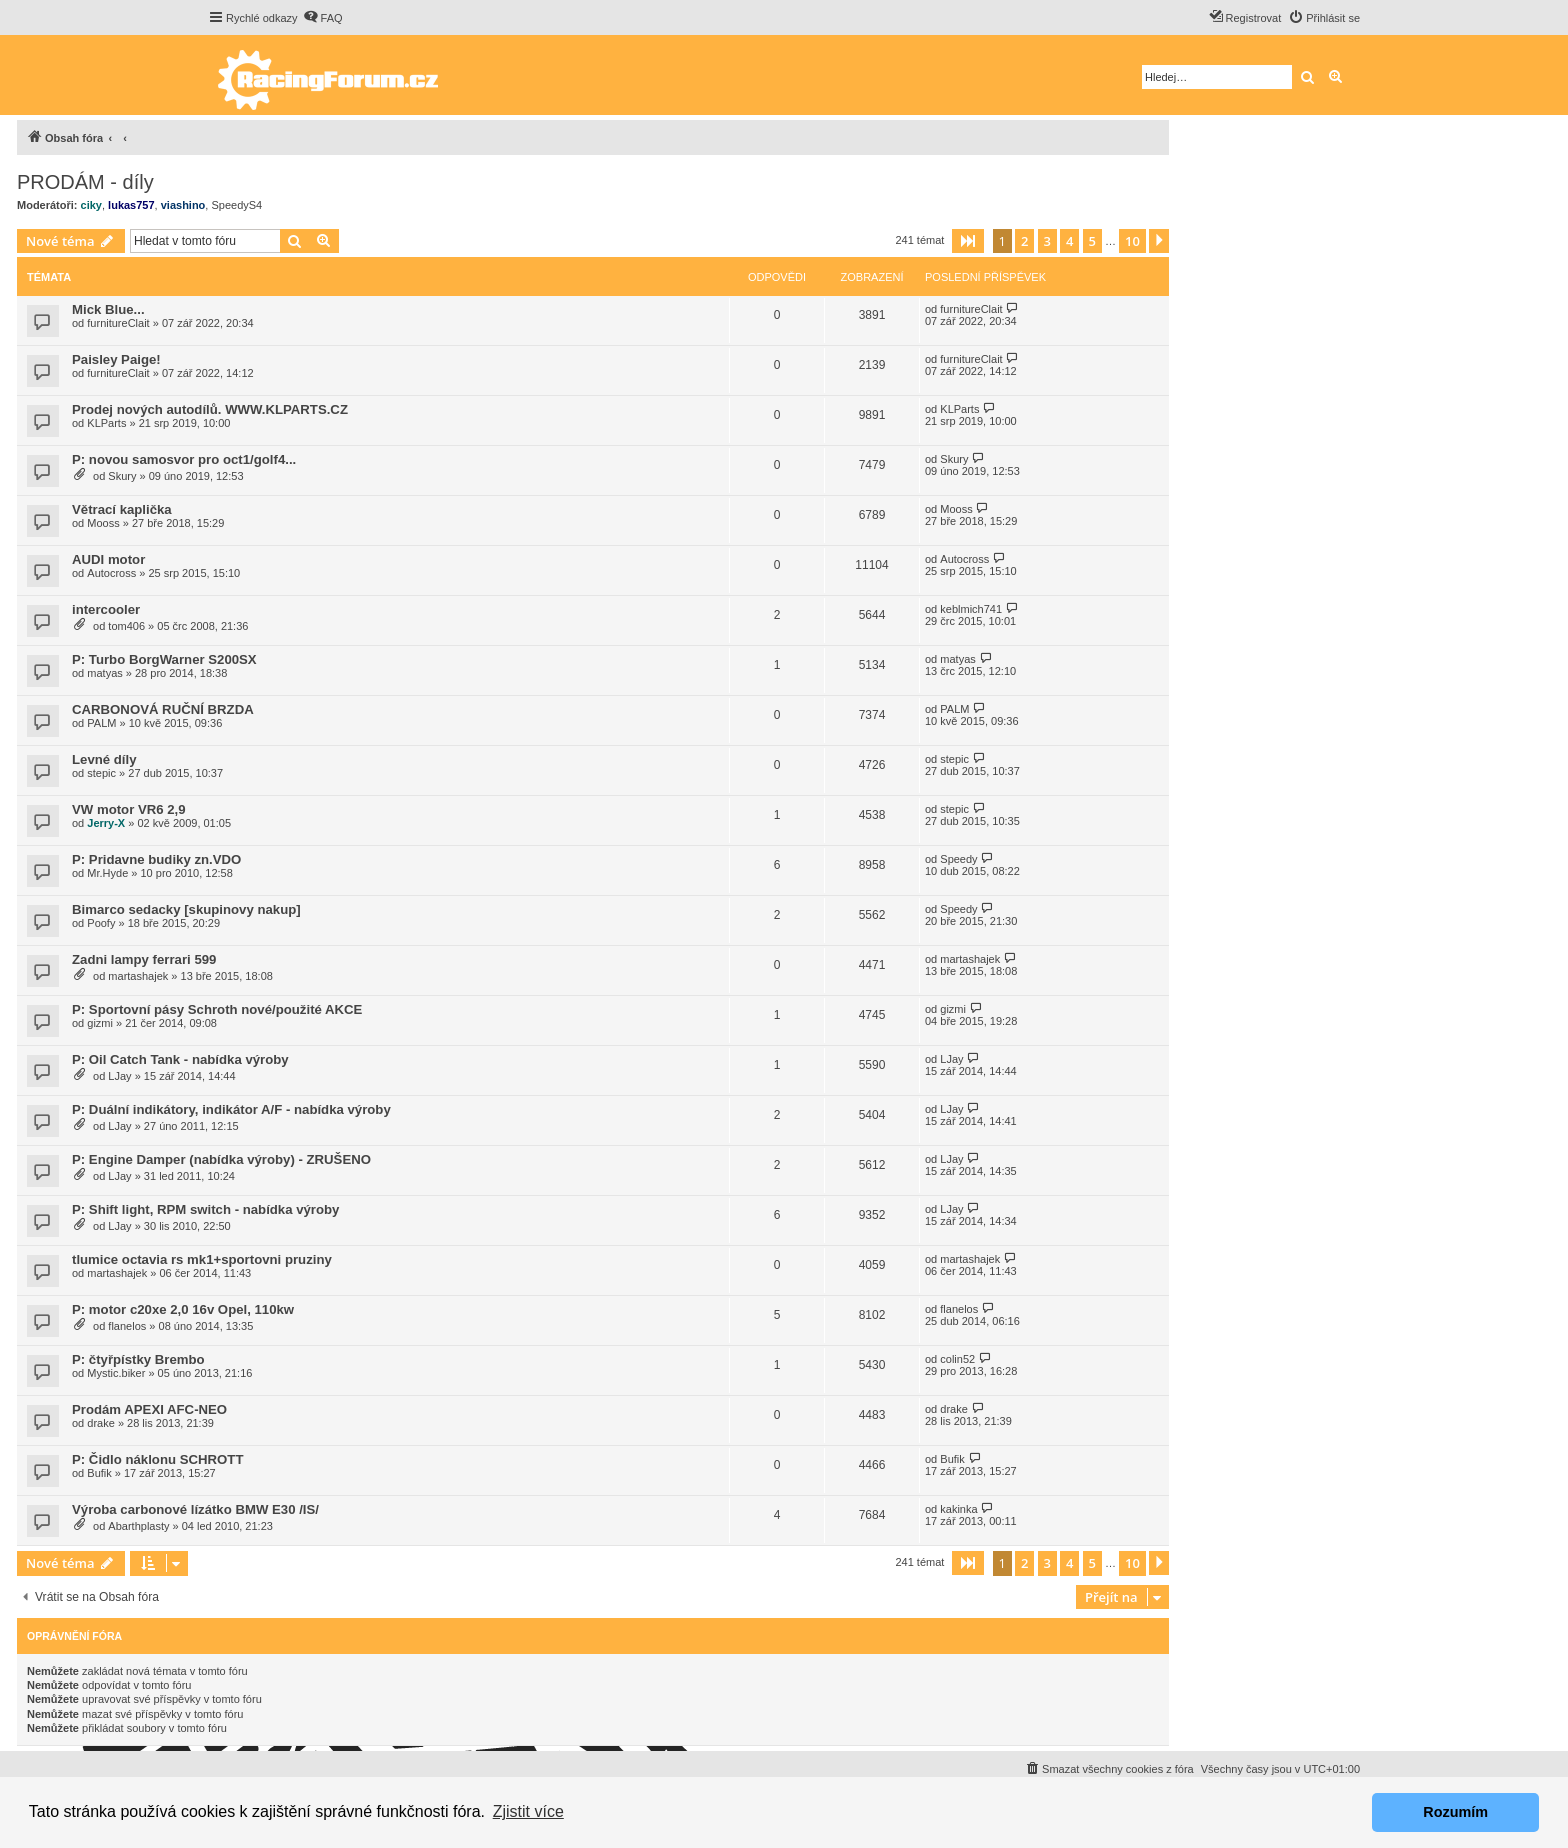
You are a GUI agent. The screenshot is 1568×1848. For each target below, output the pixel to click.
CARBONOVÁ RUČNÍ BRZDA (163, 709)
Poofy (101, 923)
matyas (104, 673)
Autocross (111, 573)
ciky (91, 205)
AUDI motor (108, 559)
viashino (183, 205)
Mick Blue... (108, 309)
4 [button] (1069, 241)
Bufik (99, 1473)
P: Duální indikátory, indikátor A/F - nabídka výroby (231, 1109)
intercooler (106, 609)
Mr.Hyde (107, 873)
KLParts (106, 423)
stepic (101, 773)
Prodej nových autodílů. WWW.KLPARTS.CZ (210, 409)
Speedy (958, 859)
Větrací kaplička (122, 509)
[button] (968, 241)
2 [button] (1024, 241)
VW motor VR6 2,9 (129, 809)
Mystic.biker (116, 1373)
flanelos (127, 1326)
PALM (101, 723)
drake (101, 1423)
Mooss (103, 523)
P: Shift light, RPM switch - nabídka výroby (205, 1209)
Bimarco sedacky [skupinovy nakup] (186, 909)
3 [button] (1047, 241)
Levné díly (104, 759)
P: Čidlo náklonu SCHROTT (157, 1459)
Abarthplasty (138, 1526)
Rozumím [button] (1455, 1812)
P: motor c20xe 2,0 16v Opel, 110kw (183, 1309)
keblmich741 (971, 609)
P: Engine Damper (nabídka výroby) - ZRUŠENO (221, 1159)
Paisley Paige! (116, 359)
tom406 (126, 626)
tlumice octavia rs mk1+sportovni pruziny (202, 1259)
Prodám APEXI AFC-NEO (149, 1409)
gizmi (100, 1023)
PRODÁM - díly (85, 182)
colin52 (957, 1359)
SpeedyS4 (236, 205)
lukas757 (131, 205)
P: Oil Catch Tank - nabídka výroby (180, 1059)
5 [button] (1092, 241)
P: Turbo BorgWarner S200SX (164, 659)
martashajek (138, 976)
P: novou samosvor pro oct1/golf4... (184, 459)
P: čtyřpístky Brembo (138, 1359)
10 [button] (1132, 241)
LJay (119, 1076)
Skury (122, 476)
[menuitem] (323, 18)
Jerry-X (106, 823)
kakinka (958, 1509)
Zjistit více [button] (528, 1811)
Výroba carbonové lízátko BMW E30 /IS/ (195, 1509)
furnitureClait (118, 323)
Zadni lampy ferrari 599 (144, 959)
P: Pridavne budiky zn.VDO (156, 859)
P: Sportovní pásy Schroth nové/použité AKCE (217, 1009)
